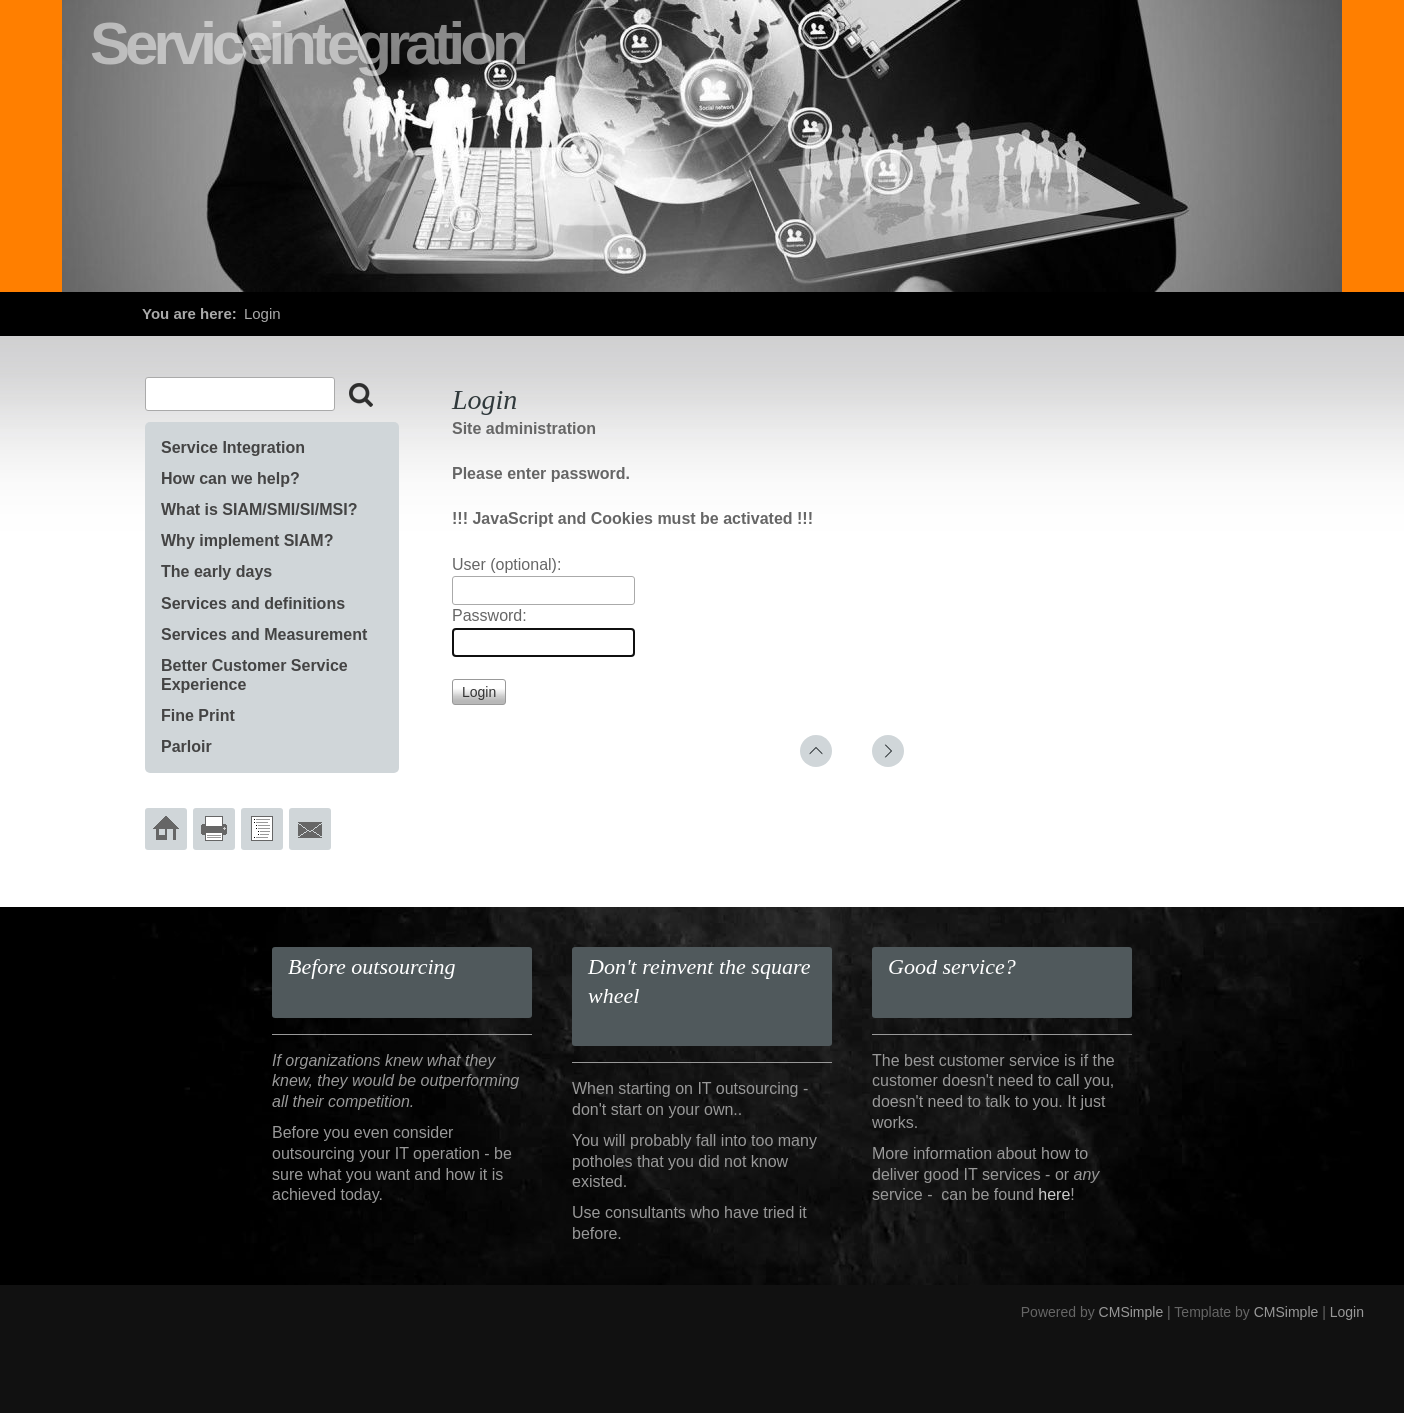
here (1054, 1194)
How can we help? (230, 478)
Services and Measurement (264, 634)
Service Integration (233, 447)
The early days (216, 571)
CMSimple (1131, 1312)
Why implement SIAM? (247, 540)
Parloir (186, 746)
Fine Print (198, 715)
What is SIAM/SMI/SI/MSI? (259, 509)
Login (1347, 1312)
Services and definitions (253, 603)
